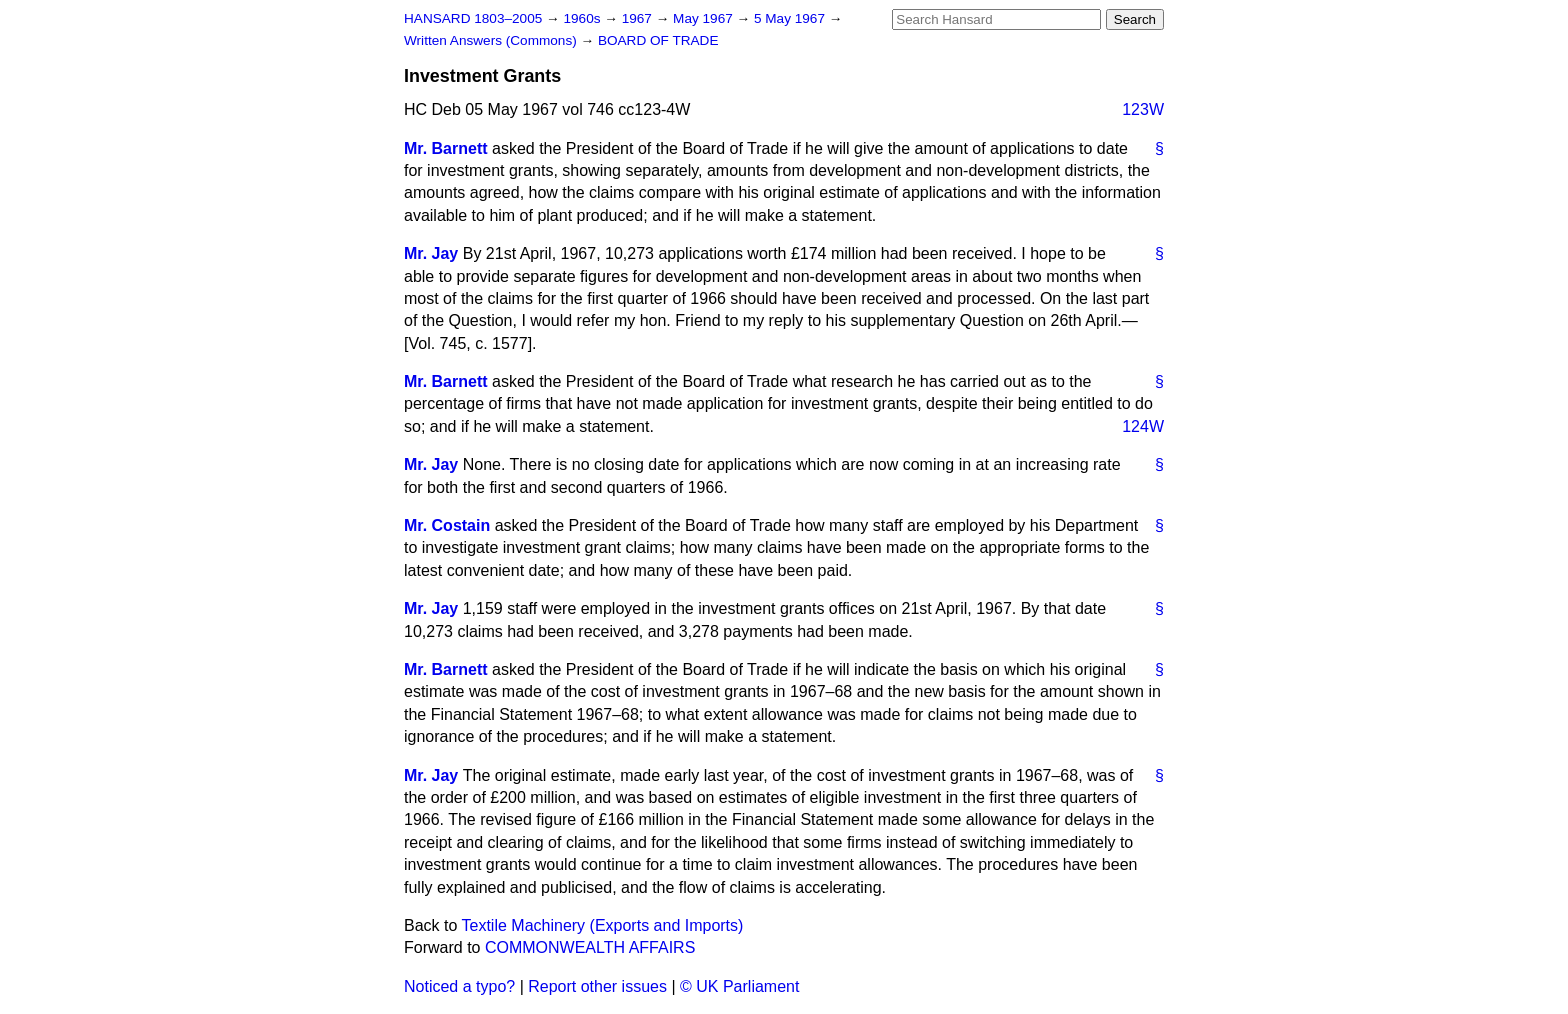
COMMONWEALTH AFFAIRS (590, 947)
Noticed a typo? (459, 986)
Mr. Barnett (446, 148)
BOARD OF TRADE (658, 40)
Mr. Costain (447, 525)
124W (1143, 426)
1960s (583, 18)
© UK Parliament (739, 986)
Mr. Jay (431, 253)
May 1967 (704, 18)
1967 (639, 18)
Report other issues (597, 986)
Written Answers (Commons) (492, 40)
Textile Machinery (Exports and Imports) (603, 925)
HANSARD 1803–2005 (473, 18)
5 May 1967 (791, 18)
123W (1143, 109)
